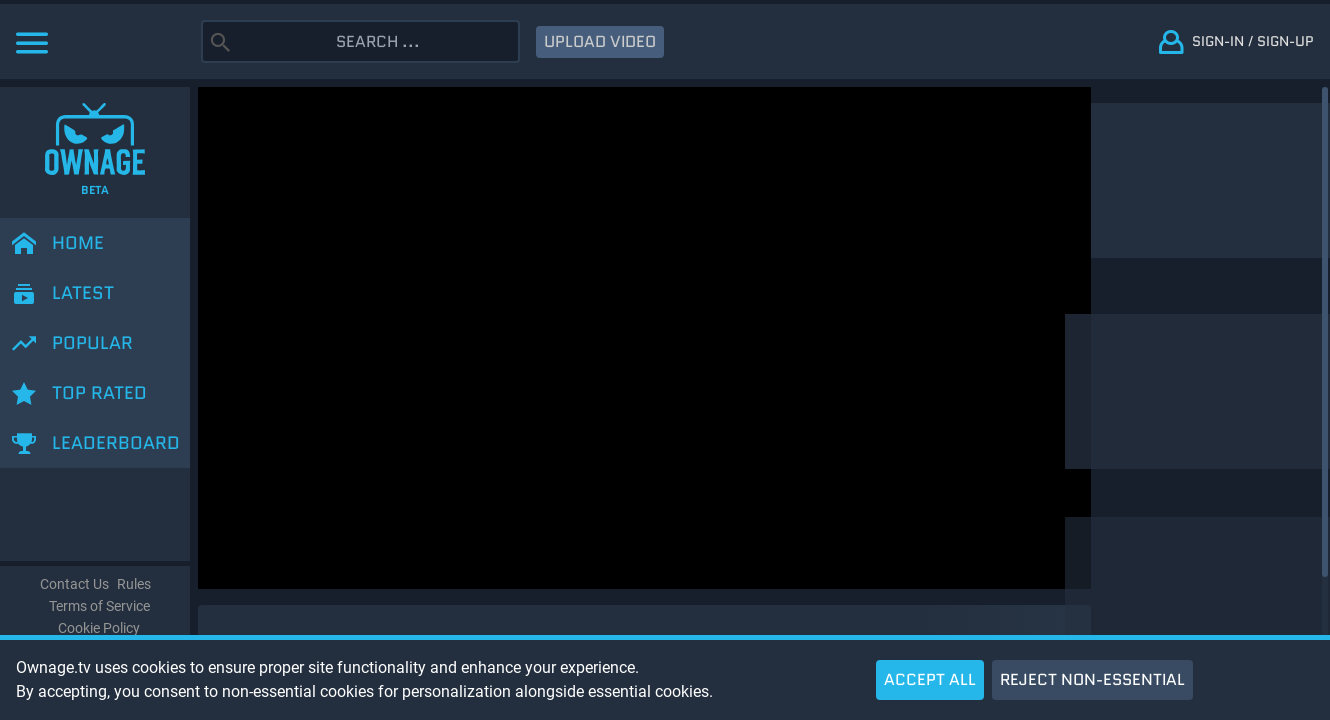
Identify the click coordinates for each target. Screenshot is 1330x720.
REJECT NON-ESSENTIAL (1092, 679)
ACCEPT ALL (930, 679)
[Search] (378, 41)
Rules (134, 584)
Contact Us (74, 584)
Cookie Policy (99, 628)
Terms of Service (99, 606)
